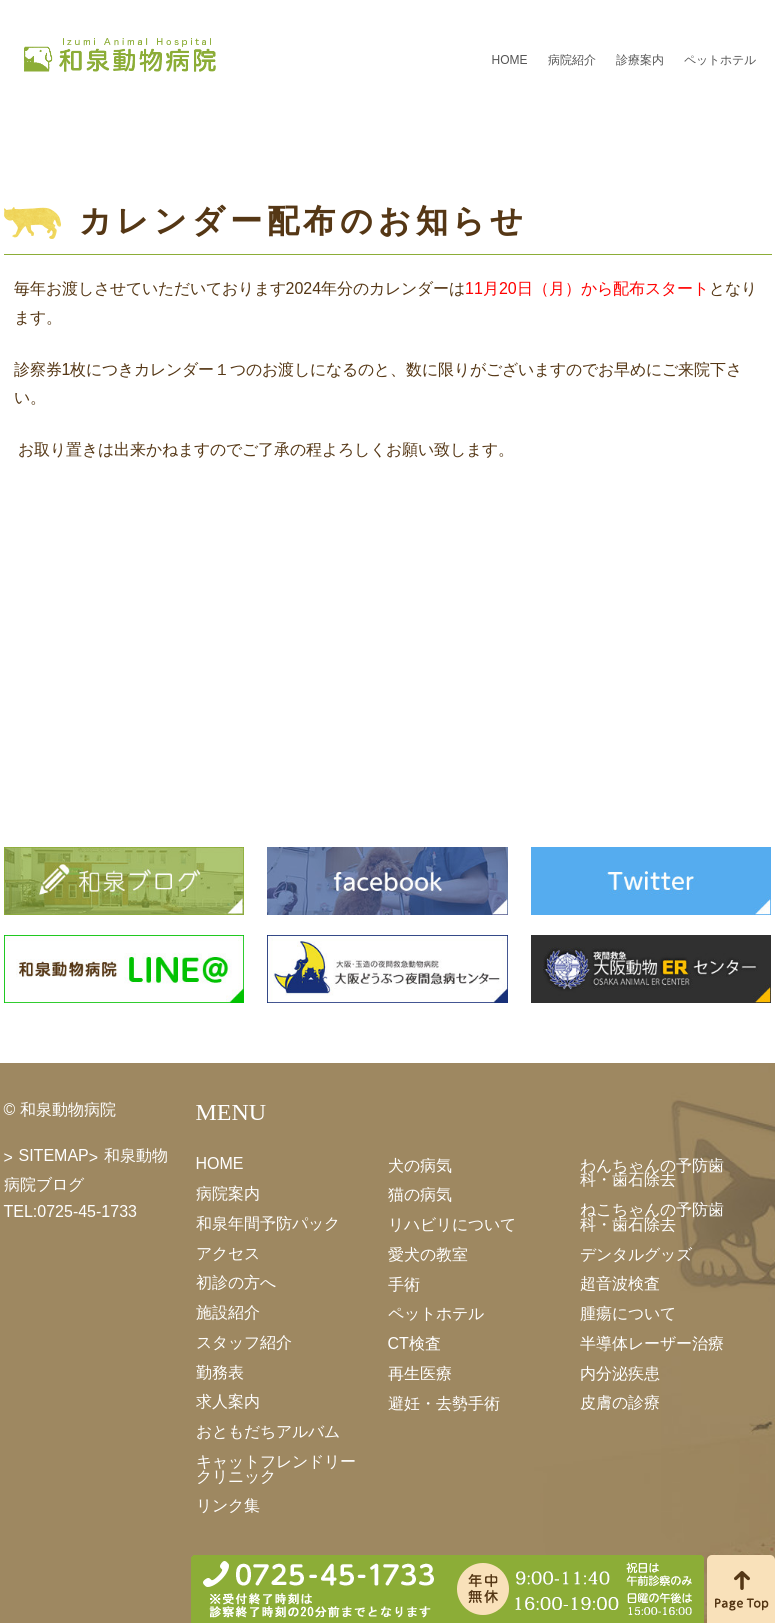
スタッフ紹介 (244, 1342)
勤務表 (220, 1371)
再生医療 (420, 1373)
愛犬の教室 (428, 1254)
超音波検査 (620, 1283)
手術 (404, 1283)
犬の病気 (420, 1164)
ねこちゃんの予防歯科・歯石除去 (652, 1217)
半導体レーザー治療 (652, 1343)
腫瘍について (628, 1313)
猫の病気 (420, 1194)
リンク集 (228, 1505)
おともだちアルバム (268, 1431)
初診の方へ (236, 1282)
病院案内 (228, 1193)
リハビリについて (452, 1224)
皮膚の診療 (620, 1402)
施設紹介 (228, 1312)
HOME (510, 60)
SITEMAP (54, 1155)
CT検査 (414, 1343)
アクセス (228, 1252)
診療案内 (640, 60)
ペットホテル (720, 60)
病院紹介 (572, 60)
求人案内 (228, 1401)
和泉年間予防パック (268, 1223)
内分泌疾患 (620, 1372)
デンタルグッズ (636, 1253)
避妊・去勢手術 (444, 1402)
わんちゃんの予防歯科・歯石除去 (652, 1172)
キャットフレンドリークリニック (276, 1469)
